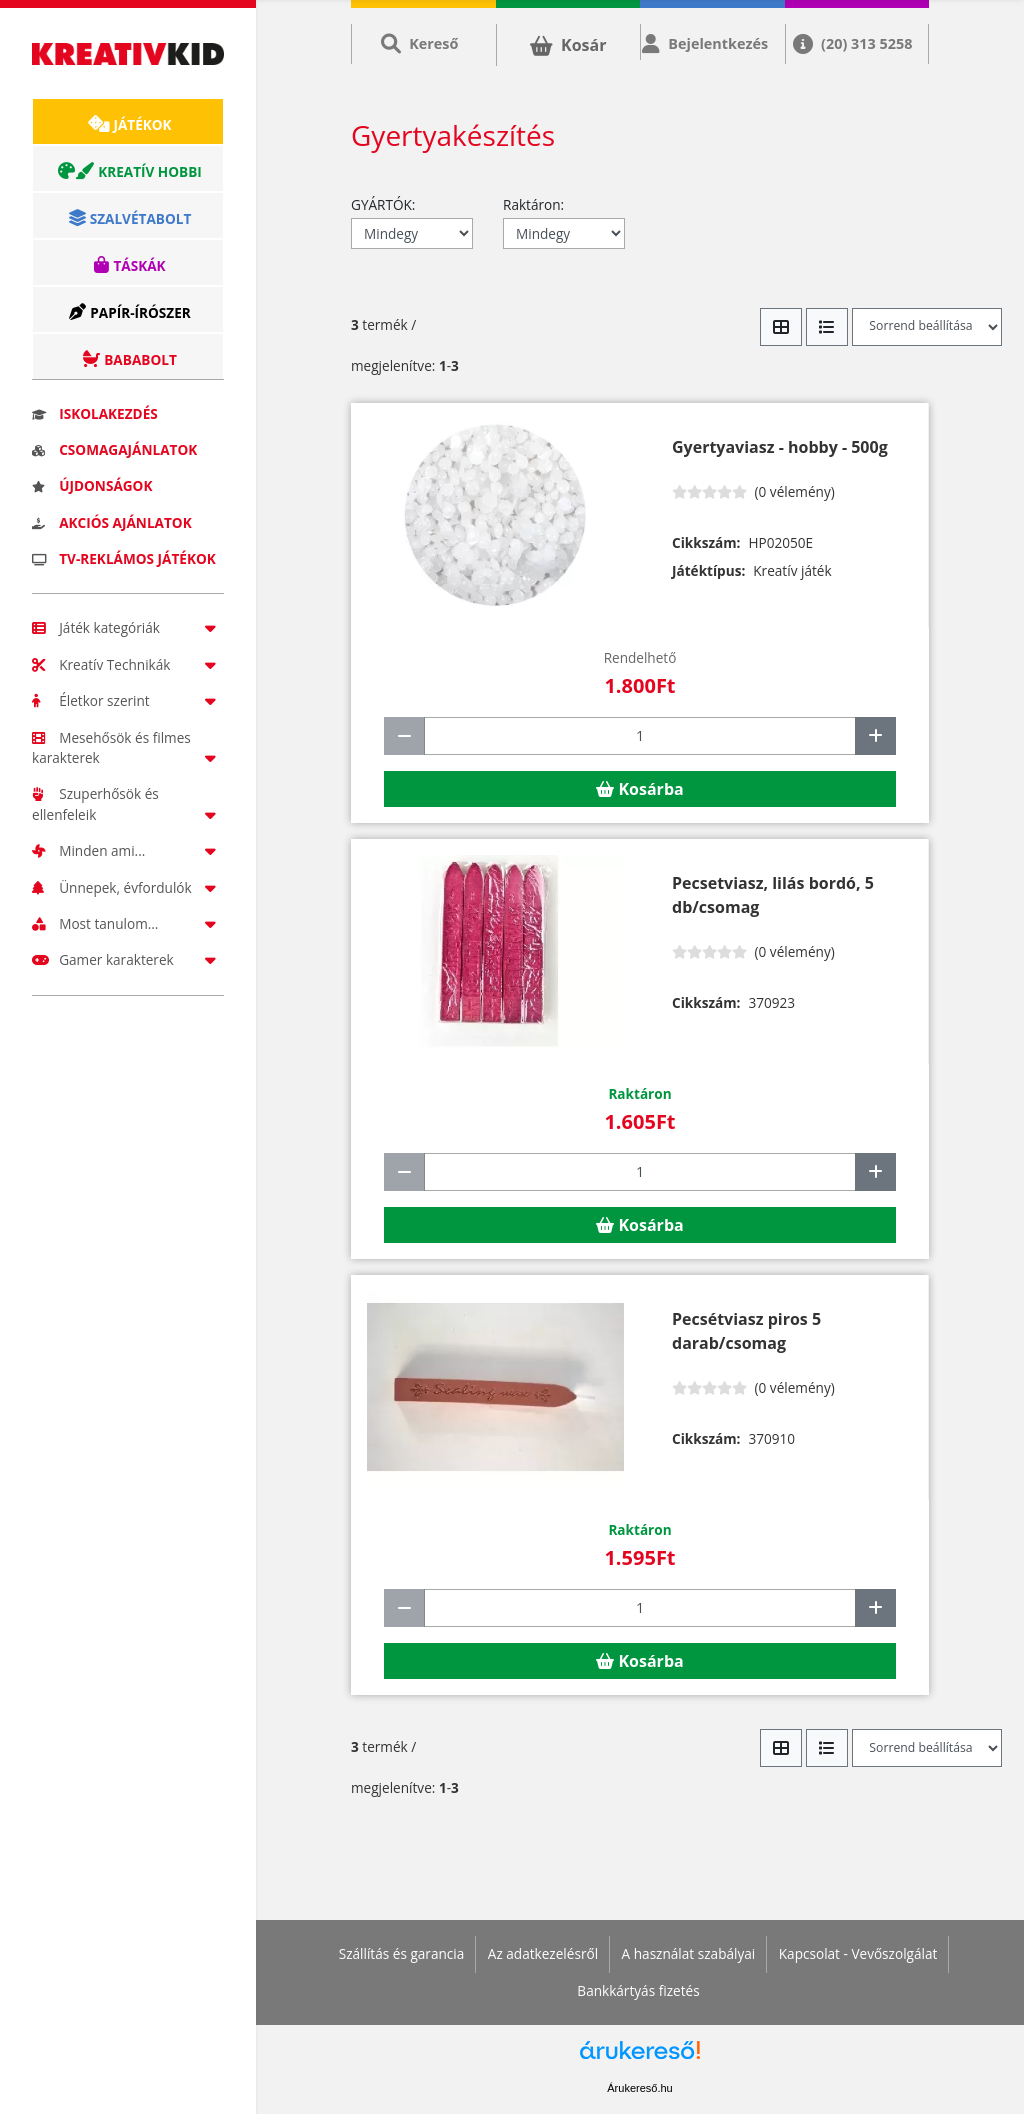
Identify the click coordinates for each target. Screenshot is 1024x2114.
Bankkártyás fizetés (638, 1990)
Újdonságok (92, 485)
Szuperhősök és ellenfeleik (128, 803)
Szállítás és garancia (402, 1953)
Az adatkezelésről (543, 1953)
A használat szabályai (689, 1953)
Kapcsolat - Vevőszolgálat (858, 1953)
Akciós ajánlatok (112, 522)
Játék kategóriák (128, 627)
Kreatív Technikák (128, 664)
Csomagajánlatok (114, 449)
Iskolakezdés (95, 413)
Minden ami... (128, 850)
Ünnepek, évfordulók (128, 887)
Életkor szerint (128, 700)
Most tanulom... (128, 923)
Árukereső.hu (639, 2088)
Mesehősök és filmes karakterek (128, 747)
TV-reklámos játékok (124, 558)
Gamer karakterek (128, 959)
